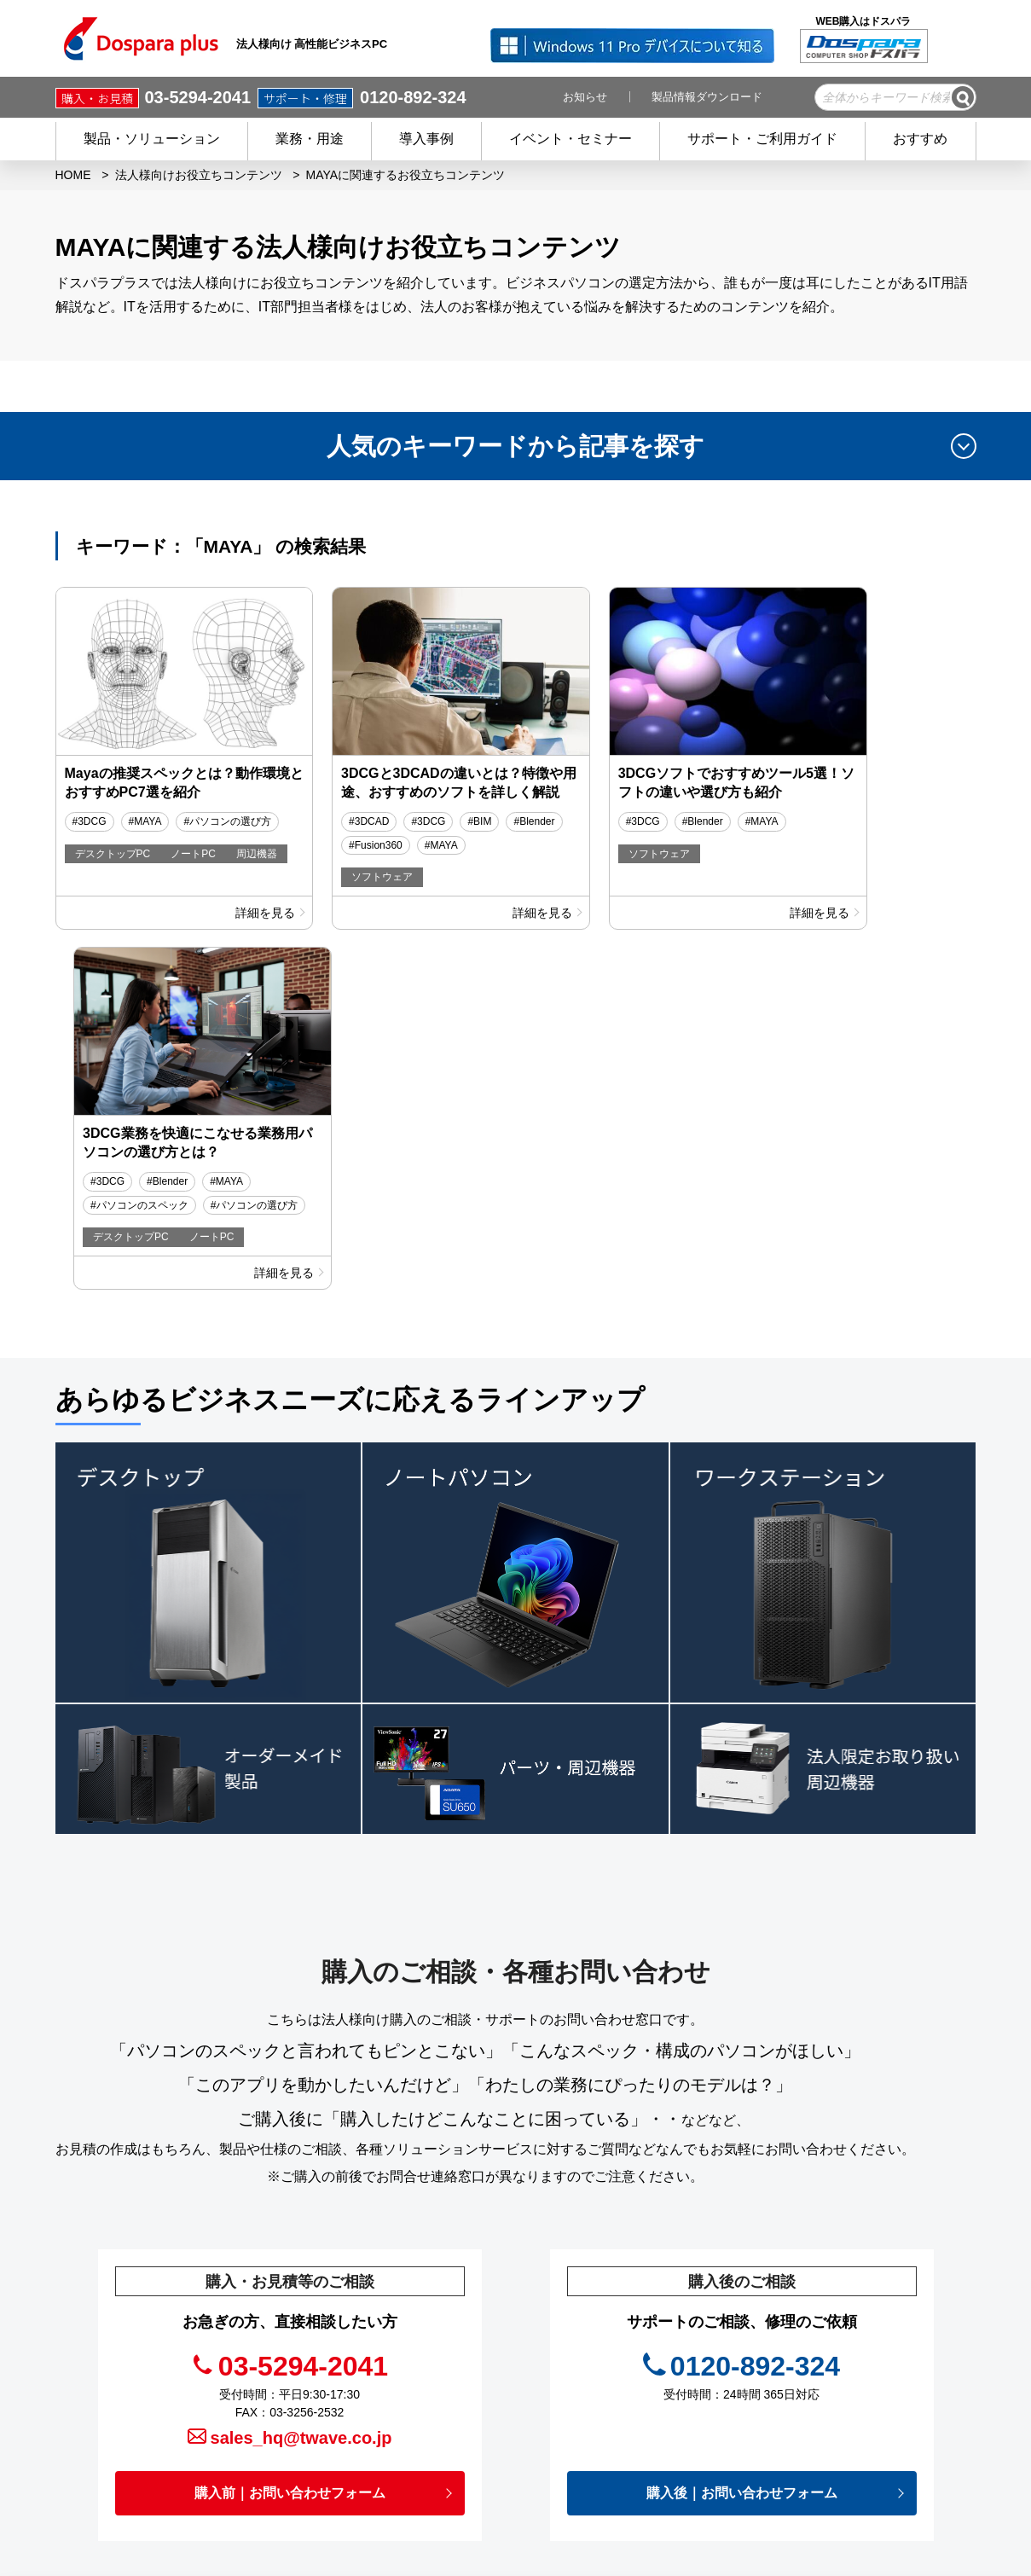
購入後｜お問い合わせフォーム (741, 2129)
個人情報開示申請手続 (651, 2434)
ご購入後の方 (430, 2384)
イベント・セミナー (570, 138)
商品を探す (425, 2308)
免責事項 (616, 2409)
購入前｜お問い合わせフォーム (289, 2129)
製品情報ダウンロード (707, 96)
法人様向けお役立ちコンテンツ (198, 175)
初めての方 (425, 2409)
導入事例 (426, 138)
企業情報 (617, 2460)
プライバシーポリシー (651, 2384)
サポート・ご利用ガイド (762, 138)
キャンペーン (627, 2283)
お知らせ (585, 96)
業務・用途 (309, 138)
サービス (419, 2358)
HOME (73, 175)
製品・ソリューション (152, 138)
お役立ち (616, 2358)
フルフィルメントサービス (863, 2304)
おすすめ (920, 138)
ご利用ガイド (430, 2434)
